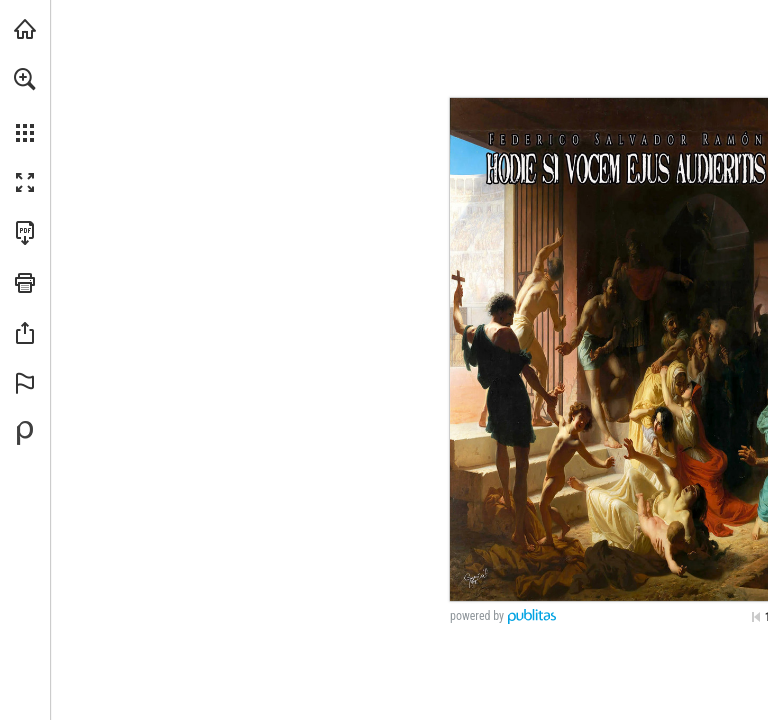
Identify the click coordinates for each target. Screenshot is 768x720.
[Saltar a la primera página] (756, 617)
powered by (477, 616)
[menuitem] (25, 105)
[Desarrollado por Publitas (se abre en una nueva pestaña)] (25, 433)
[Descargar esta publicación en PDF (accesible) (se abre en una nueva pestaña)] (25, 233)
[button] (25, 79)
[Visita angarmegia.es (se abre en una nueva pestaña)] (25, 29)
